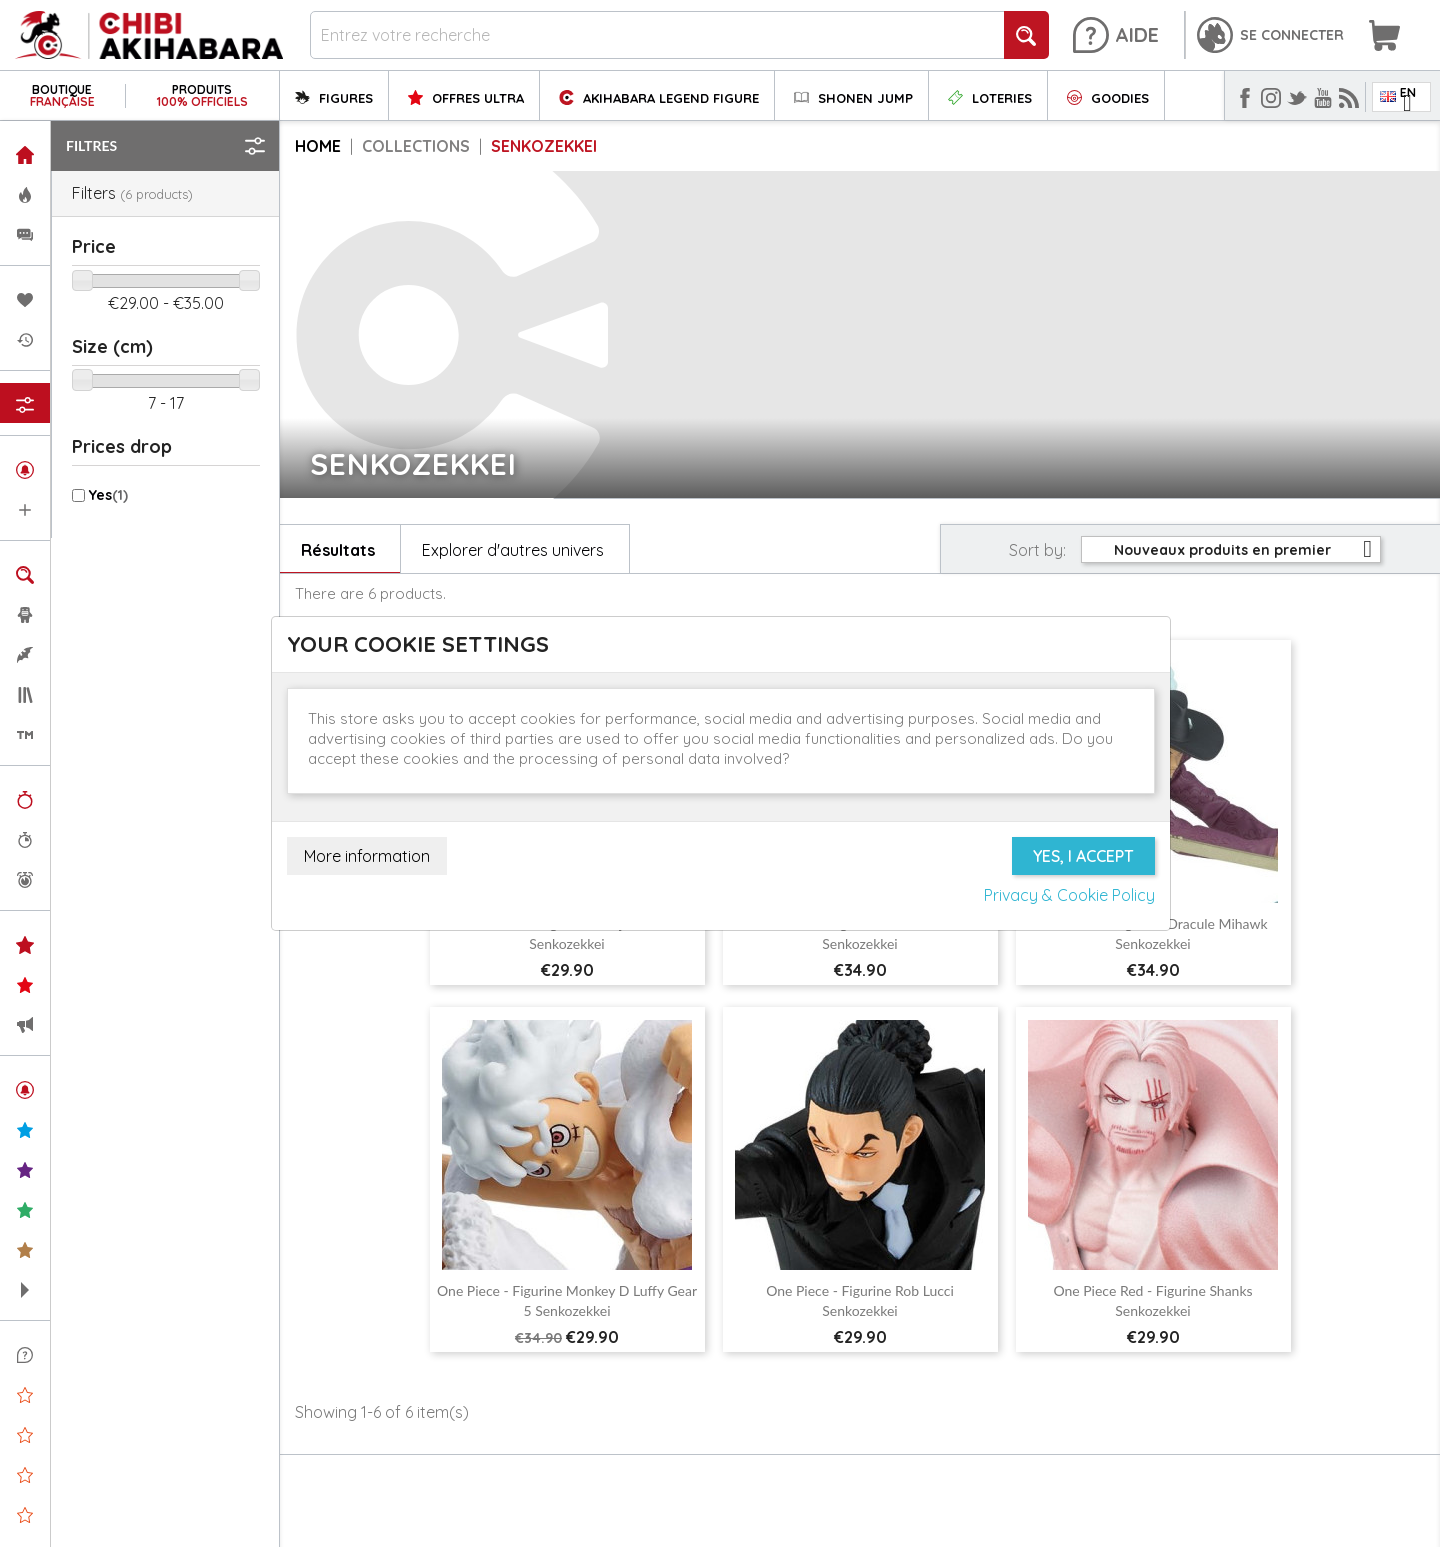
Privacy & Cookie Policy (1069, 895)
